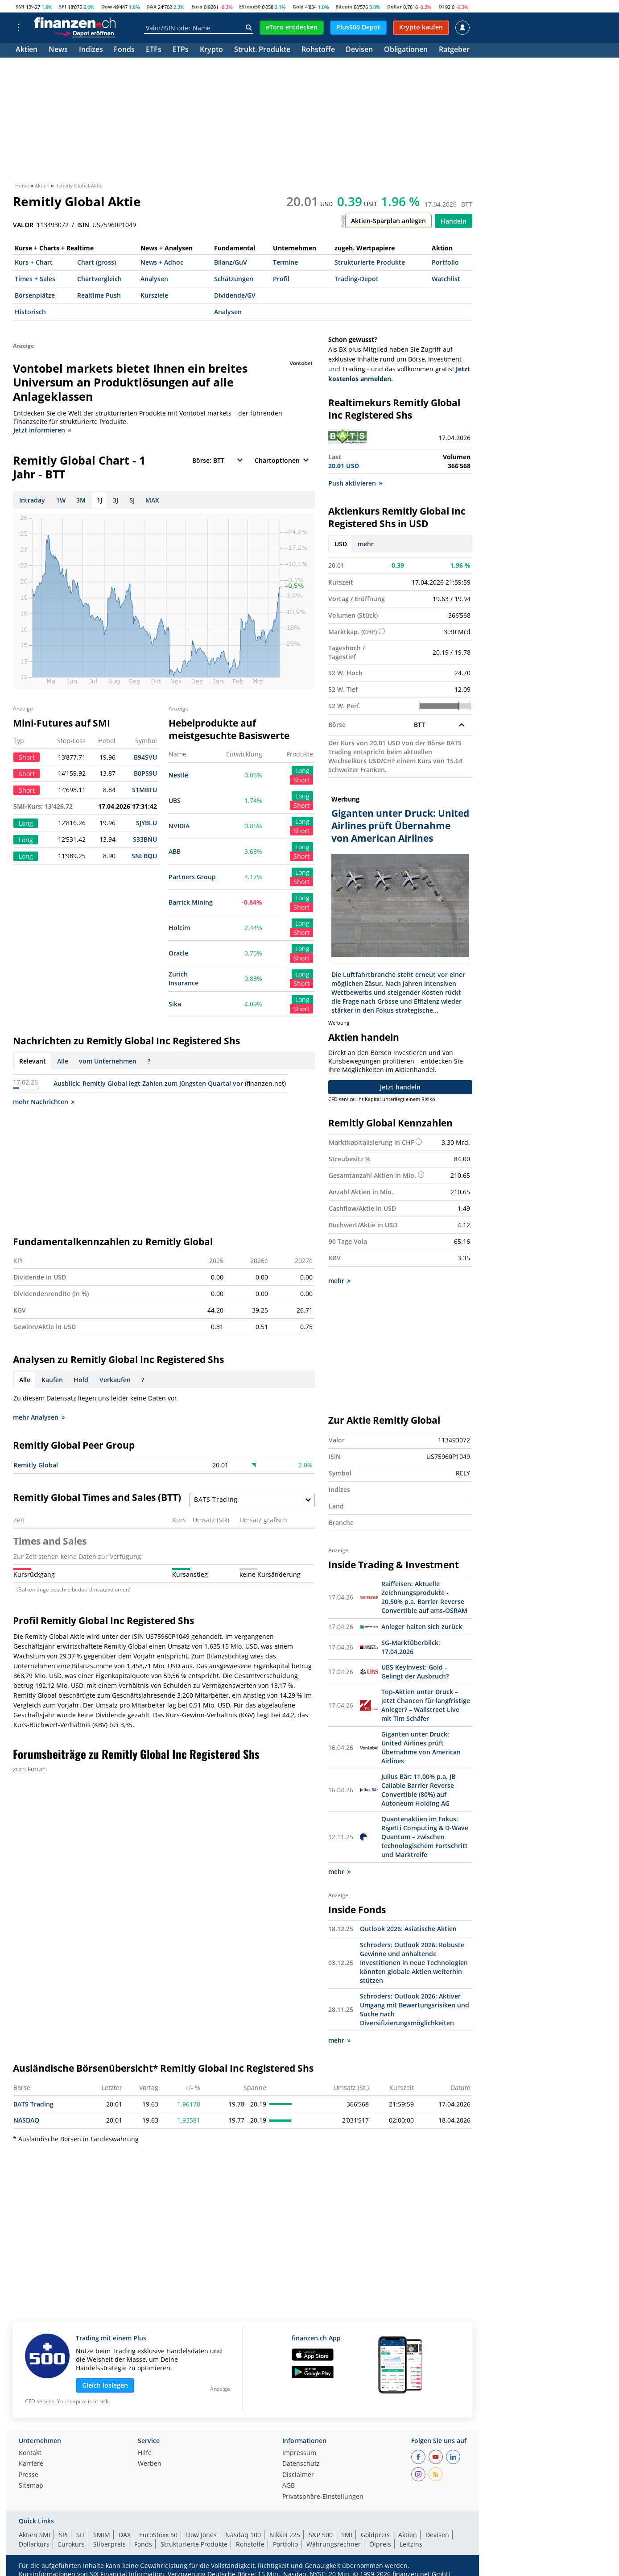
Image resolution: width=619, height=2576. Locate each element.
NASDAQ (26, 2120)
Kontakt (30, 2453)
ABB (175, 851)
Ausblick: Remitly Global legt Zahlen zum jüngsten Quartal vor (148, 1083)
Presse (28, 2475)
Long (302, 770)
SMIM (101, 2534)
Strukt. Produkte (262, 50)
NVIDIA (179, 826)
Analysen (154, 278)
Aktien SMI (34, 2534)
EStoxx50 (249, 6)
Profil (281, 278)
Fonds (124, 50)
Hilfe (145, 2453)
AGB (288, 2485)
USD (340, 544)
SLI (80, 2534)
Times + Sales (35, 278)
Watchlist (446, 278)
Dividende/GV (235, 295)
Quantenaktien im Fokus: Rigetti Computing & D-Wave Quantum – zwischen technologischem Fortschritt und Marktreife (424, 1837)
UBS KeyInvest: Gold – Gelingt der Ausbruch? (415, 1671)
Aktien (26, 50)
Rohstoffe (318, 50)
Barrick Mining (191, 902)
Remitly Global (35, 1465)
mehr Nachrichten (43, 1101)
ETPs (181, 50)
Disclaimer (298, 2475)
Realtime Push (99, 295)
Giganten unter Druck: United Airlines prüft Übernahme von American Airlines (421, 1747)
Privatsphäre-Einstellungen (322, 2497)
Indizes (91, 50)
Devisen (359, 50)
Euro (196, 6)
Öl (441, 6)
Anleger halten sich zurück (421, 1626)
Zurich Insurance (183, 978)
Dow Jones (201, 2534)
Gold (298, 6)
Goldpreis (375, 2534)
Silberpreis (109, 2544)
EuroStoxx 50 (158, 2534)
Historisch (30, 311)
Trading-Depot (356, 278)
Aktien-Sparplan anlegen (388, 220)
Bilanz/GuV (230, 262)
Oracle (178, 953)
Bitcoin (343, 6)
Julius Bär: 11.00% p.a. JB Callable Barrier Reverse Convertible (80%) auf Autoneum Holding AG (418, 1789)
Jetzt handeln (400, 1087)
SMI (20, 6)
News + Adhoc (161, 262)
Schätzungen (233, 278)
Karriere (31, 2464)
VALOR (23, 225)
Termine (285, 262)
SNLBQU (144, 856)
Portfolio (445, 262)
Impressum (299, 2453)
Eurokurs (71, 2544)
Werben (149, 2464)
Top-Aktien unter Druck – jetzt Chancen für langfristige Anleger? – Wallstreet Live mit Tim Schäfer (425, 1705)
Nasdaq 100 (243, 2534)
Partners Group (192, 877)
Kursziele (154, 295)
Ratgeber (454, 50)
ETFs (153, 50)
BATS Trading (33, 2104)
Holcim (179, 927)
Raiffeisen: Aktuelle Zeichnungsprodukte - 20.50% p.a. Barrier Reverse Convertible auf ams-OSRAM (424, 1597)
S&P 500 (321, 2534)
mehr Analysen (39, 1417)
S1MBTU (144, 789)
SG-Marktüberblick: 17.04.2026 (410, 1647)
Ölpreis (380, 2544)
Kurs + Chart (34, 262)
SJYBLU (146, 823)
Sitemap (31, 2485)
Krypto (211, 50)
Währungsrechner (333, 2544)
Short (301, 780)
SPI (62, 6)
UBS (175, 800)
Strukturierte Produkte (369, 262)
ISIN (83, 225)
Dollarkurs (34, 2544)
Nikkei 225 (284, 2534)
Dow (106, 6)
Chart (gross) (96, 262)
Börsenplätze (35, 295)
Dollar (394, 6)
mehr (366, 544)
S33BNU (145, 839)
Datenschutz (301, 2464)
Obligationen (406, 50)
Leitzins (411, 2544)
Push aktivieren (355, 483)
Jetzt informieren (42, 430)
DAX (151, 6)
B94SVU (145, 757)
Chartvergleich (99, 278)
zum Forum (30, 1769)
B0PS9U (145, 773)
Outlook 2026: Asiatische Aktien (408, 1928)
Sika (175, 1004)
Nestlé (178, 775)
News (58, 50)
